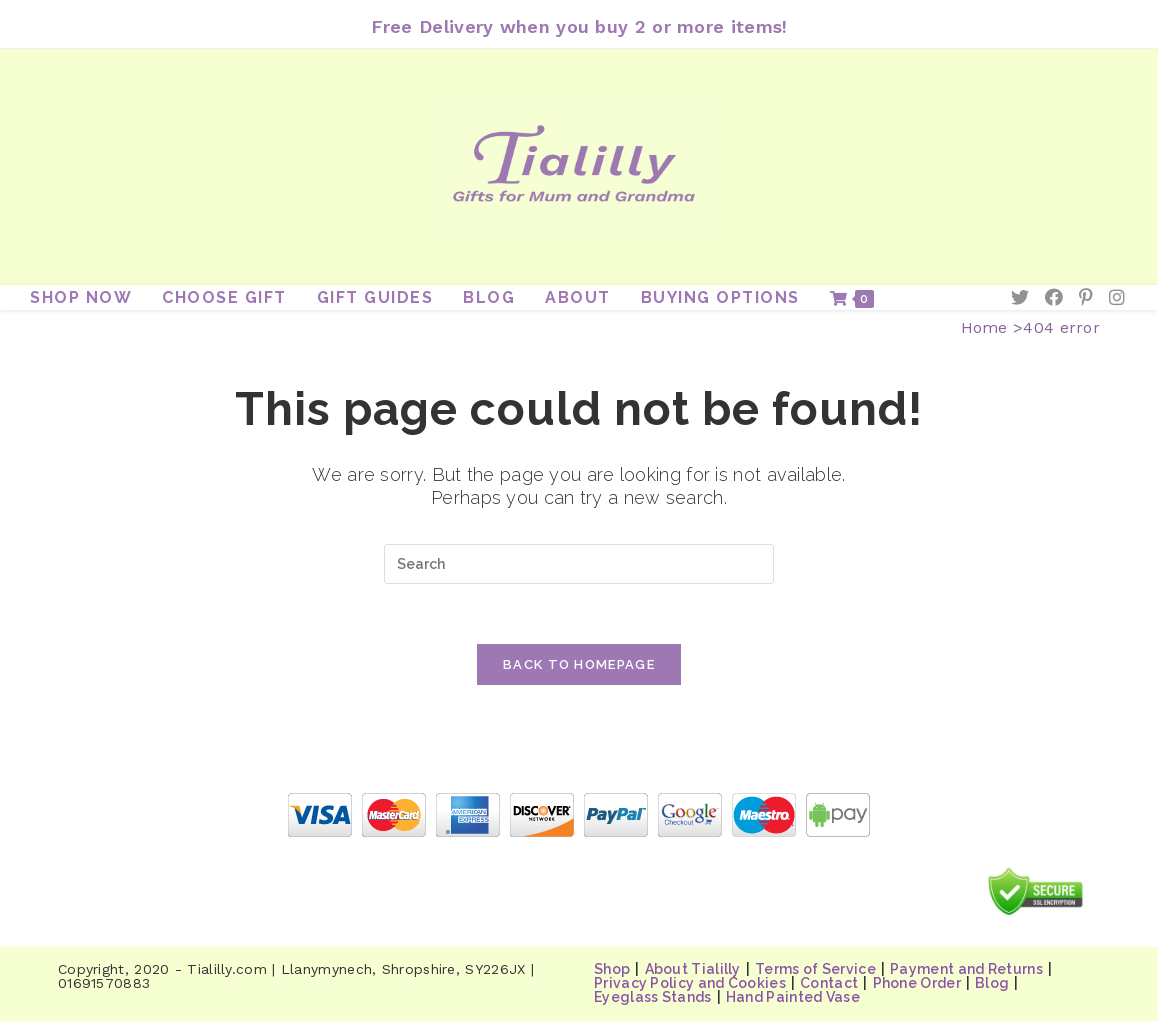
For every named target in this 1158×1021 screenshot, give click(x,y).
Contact (829, 983)
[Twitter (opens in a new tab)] (1020, 297)
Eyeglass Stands (653, 997)
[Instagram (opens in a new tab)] (1117, 297)
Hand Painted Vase (793, 997)
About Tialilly (693, 969)
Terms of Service (815, 969)
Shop (612, 969)
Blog (992, 983)
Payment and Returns (966, 969)
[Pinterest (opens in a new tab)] (1086, 297)
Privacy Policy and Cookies (690, 983)
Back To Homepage (579, 664)
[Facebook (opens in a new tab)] (1054, 297)
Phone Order (917, 983)
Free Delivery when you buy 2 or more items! (579, 26)
